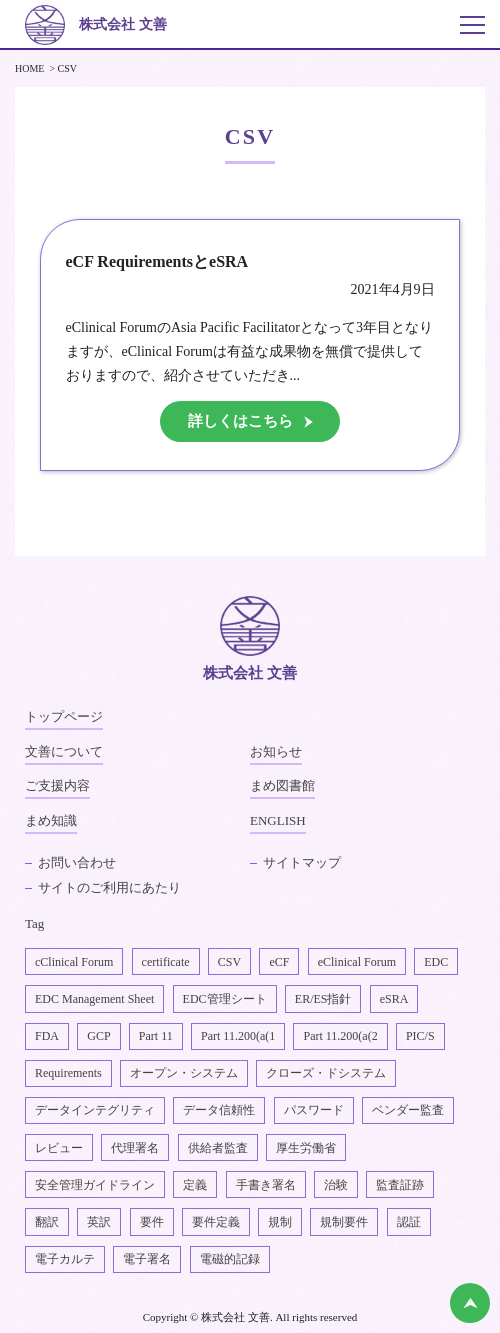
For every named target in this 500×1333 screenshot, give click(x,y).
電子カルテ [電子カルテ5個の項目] (65, 1259)
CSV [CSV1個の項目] (229, 962)
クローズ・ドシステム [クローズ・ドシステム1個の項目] (326, 1073)
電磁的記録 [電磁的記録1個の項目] (230, 1259)
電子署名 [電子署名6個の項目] (147, 1259)
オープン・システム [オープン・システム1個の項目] (184, 1073)
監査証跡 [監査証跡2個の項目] (400, 1185)
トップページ (64, 716)
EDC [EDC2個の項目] (436, 962)
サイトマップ (302, 862)
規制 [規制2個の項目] (280, 1222)
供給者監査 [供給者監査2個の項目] (218, 1148)
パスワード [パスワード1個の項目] (314, 1110)
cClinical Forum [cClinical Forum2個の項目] (74, 962)
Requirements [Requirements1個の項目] (68, 1073)
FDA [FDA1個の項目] (47, 1036)
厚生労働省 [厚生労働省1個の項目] (306, 1148)
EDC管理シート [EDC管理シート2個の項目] (225, 999)
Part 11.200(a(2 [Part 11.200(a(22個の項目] (340, 1036)
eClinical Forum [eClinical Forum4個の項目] (357, 962)
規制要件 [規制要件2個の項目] (344, 1222)
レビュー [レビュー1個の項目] (59, 1148)
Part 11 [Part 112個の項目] (156, 1036)
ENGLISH (278, 820)
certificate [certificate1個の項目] (166, 962)
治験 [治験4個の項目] (336, 1185)
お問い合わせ (77, 862)
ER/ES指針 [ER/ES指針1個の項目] (323, 999)
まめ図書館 (282, 785)
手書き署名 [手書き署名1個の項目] (266, 1185)
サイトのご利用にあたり (109, 887)
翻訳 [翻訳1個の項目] (47, 1222)
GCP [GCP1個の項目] (98, 1036)
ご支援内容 (57, 785)
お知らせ (276, 751)
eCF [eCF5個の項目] (279, 962)
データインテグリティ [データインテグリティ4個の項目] (95, 1110)
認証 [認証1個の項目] (409, 1222)
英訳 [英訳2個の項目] (99, 1222)
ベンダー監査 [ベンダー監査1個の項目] (408, 1110)
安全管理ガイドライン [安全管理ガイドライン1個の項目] (95, 1185)
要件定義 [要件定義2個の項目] (216, 1222)
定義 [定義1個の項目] (195, 1185)
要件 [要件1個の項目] (152, 1222)
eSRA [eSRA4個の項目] (394, 999)
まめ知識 (51, 820)
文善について (64, 751)
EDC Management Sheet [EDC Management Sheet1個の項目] (94, 999)
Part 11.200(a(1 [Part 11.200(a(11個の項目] (238, 1036)
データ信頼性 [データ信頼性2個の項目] (219, 1110)
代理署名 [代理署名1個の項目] (135, 1148)
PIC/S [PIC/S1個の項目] (420, 1036)
